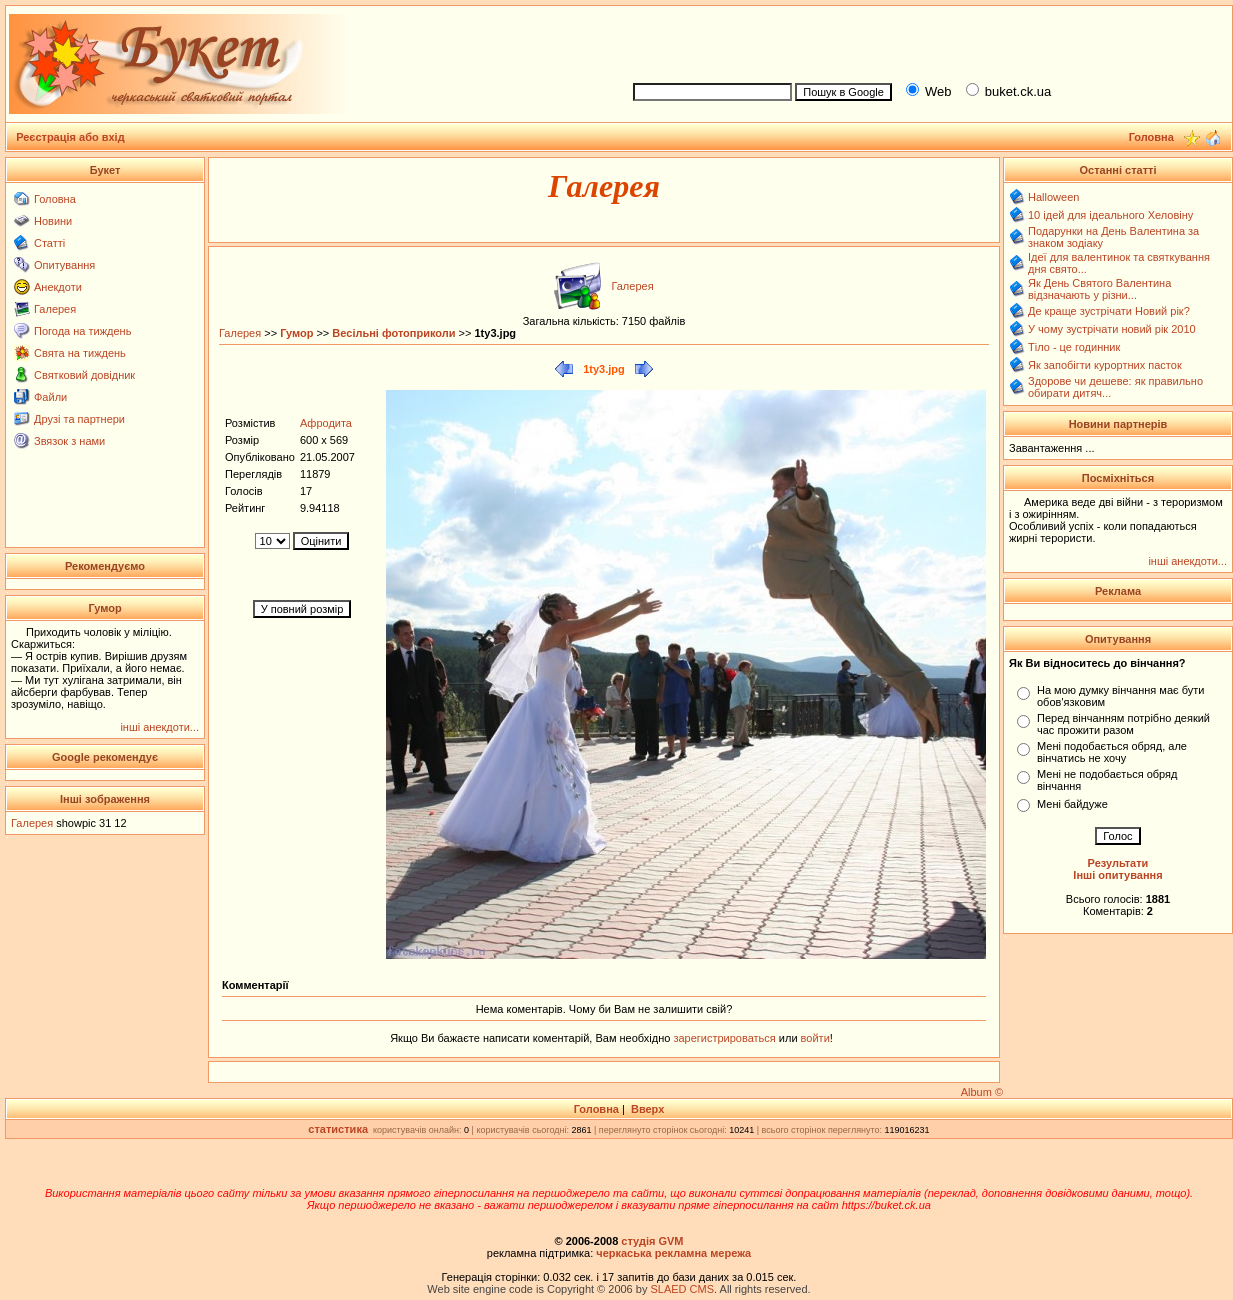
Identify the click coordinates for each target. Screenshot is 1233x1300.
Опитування (64, 265)
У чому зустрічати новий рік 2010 (1112, 329)
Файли (50, 397)
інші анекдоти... (159, 727)
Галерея (55, 309)
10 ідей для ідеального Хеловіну (1110, 215)
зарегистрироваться (725, 1038)
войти (814, 1038)
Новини (53, 221)
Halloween (1053, 197)
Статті (49, 243)
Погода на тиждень (82, 331)
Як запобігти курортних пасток (1105, 365)
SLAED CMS (682, 1289)
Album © (982, 1092)
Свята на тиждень (80, 353)
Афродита (326, 423)
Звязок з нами (69, 441)
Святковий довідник (84, 375)
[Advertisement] (924, 41)
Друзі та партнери (79, 419)
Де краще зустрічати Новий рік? (1109, 311)
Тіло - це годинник (1074, 347)
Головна (55, 199)
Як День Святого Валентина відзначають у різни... (1099, 289)
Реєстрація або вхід (70, 137)
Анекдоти (58, 287)
